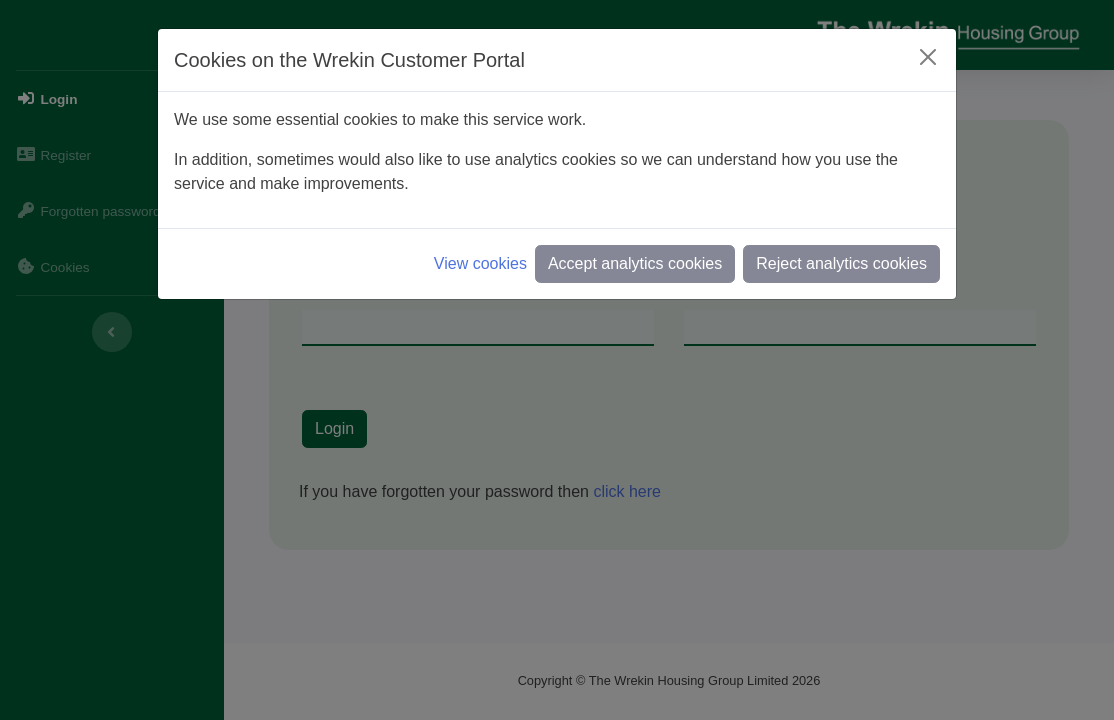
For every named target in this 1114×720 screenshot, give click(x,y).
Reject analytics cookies (841, 263)
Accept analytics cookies (635, 263)
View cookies (480, 263)
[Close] (928, 57)
